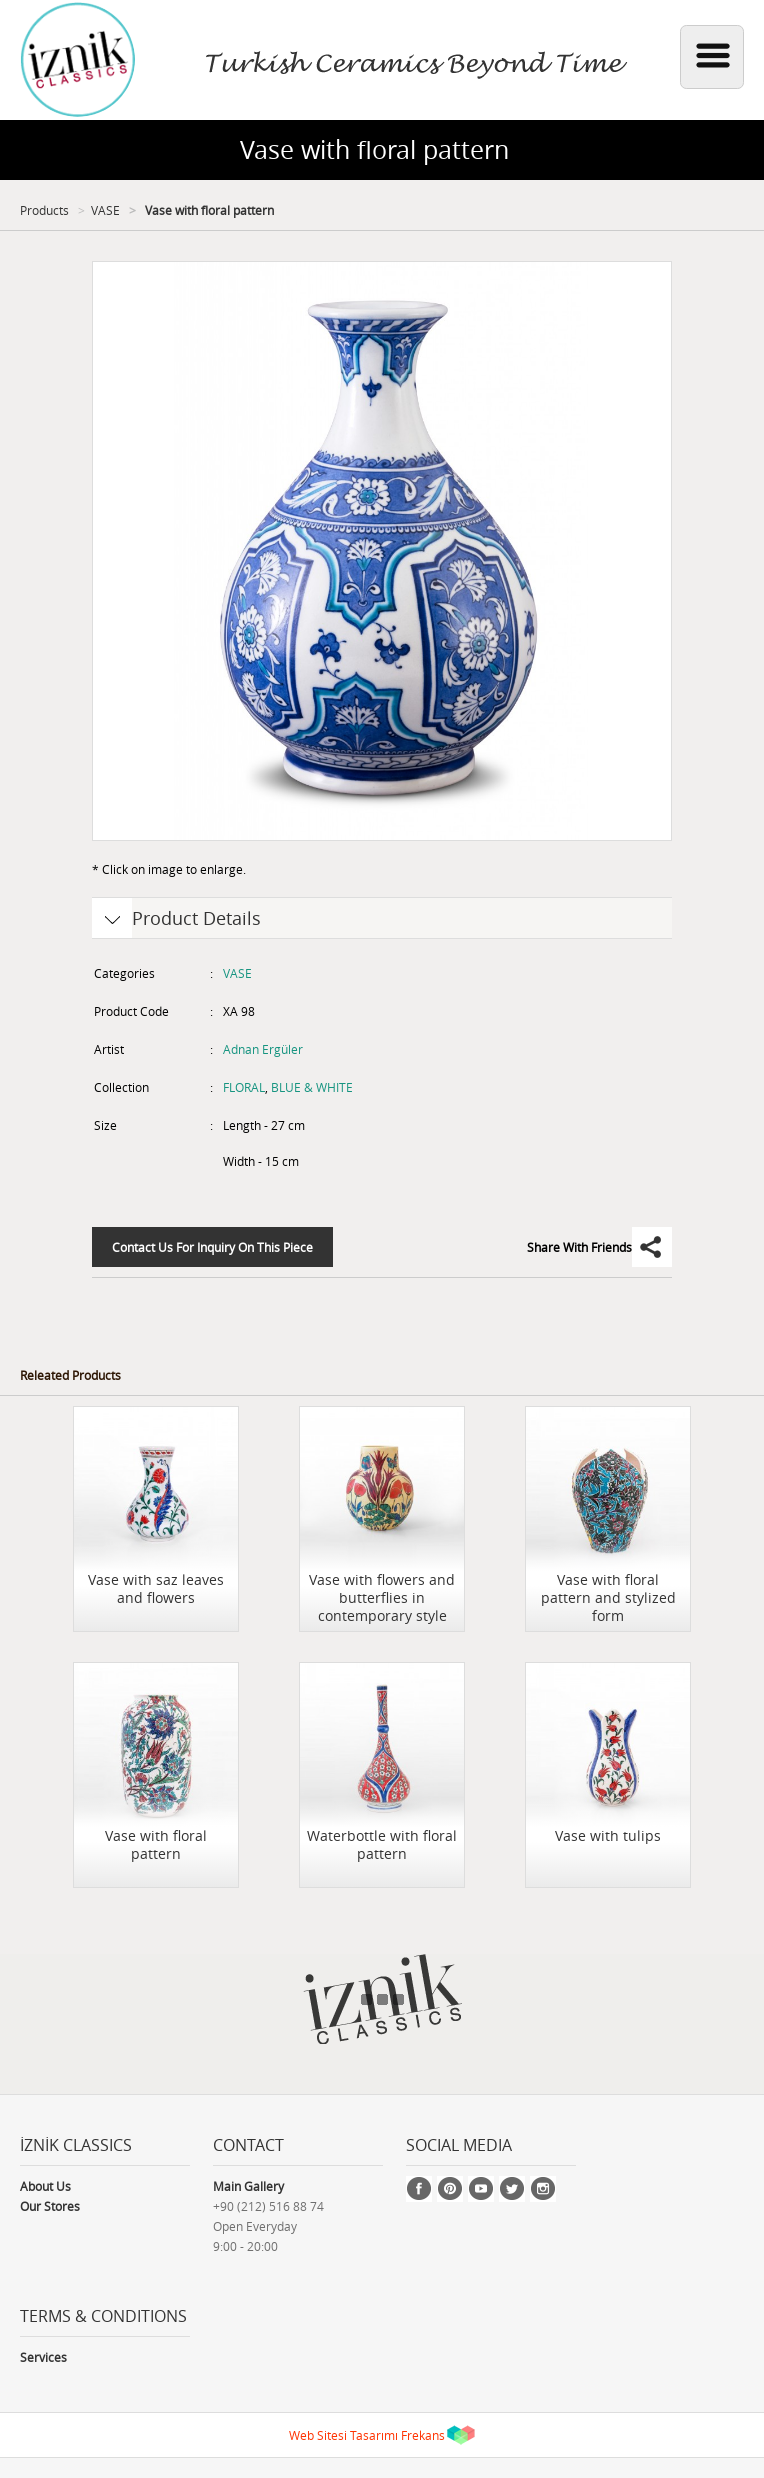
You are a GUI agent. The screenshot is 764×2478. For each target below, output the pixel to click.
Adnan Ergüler (263, 1049)
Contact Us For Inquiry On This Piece (212, 1247)
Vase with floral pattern (208, 210)
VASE (105, 210)
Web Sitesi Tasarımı (343, 2435)
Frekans (423, 2435)
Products (44, 210)
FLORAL (244, 1087)
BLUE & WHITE (312, 1087)
